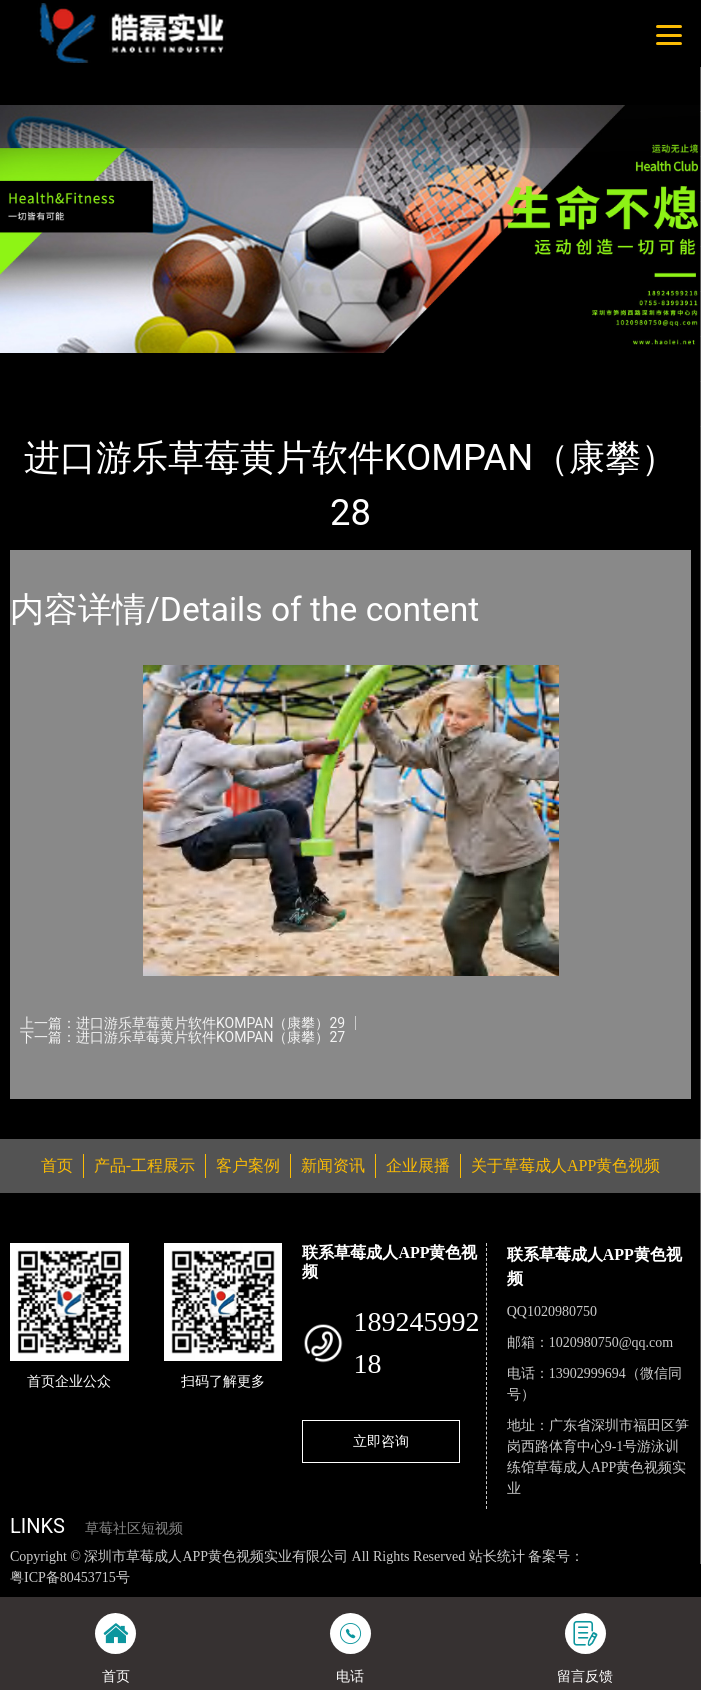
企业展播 (418, 1165)
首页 (43, 366)
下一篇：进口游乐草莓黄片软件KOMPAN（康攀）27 (182, 1037)
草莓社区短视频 (134, 1528)
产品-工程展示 (124, 366)
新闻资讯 (333, 1165)
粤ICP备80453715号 (70, 1577)
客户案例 (248, 1165)
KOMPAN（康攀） (247, 366)
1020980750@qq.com (611, 1342)
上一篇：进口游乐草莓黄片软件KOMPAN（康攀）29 (182, 1023)
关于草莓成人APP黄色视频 (565, 1165)
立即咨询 (381, 1441)
